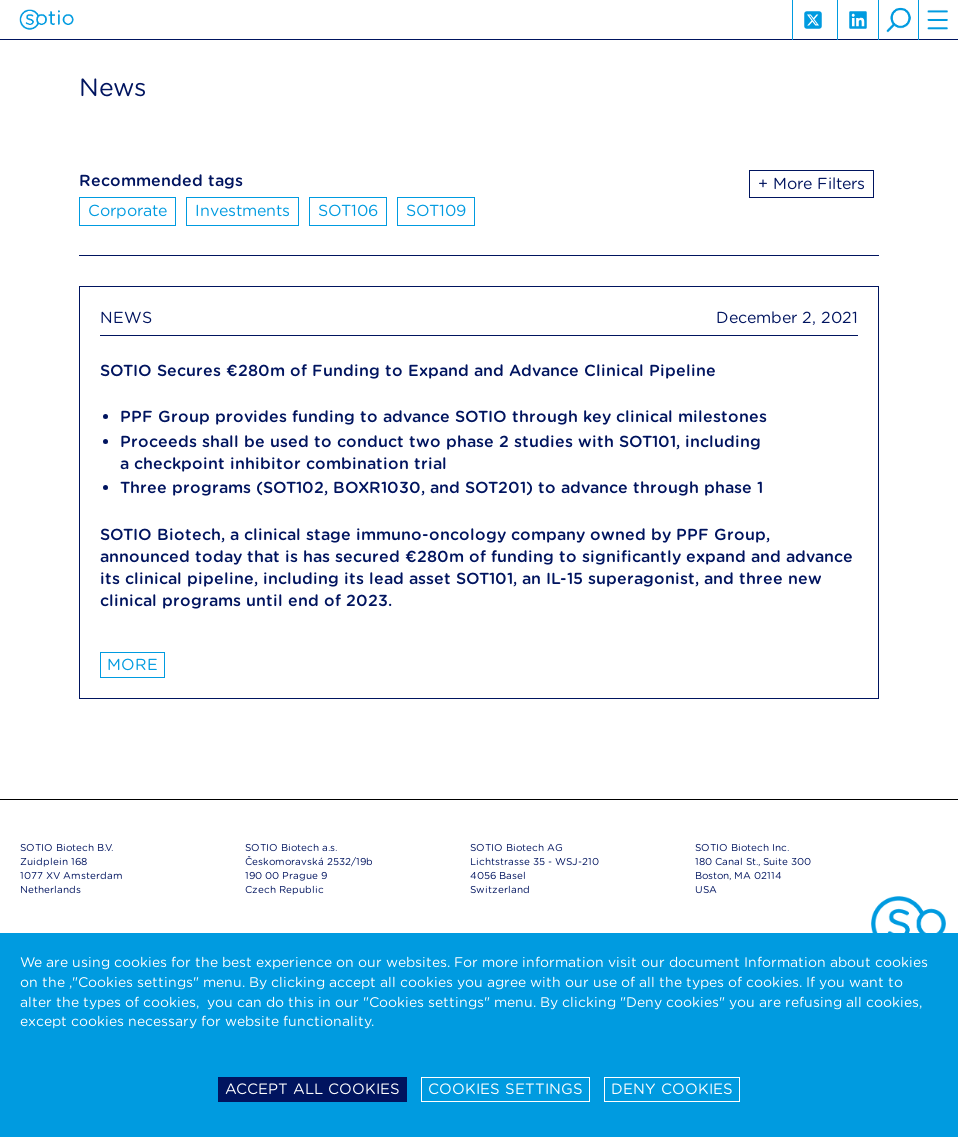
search (898, 20)
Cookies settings (505, 1089)
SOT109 (436, 210)
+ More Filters (811, 183)
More (132, 664)
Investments (242, 210)
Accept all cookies (312, 1089)
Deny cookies (672, 1089)
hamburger (938, 20)
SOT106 (348, 210)
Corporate (127, 210)
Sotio (46, 20)
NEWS (126, 317)
